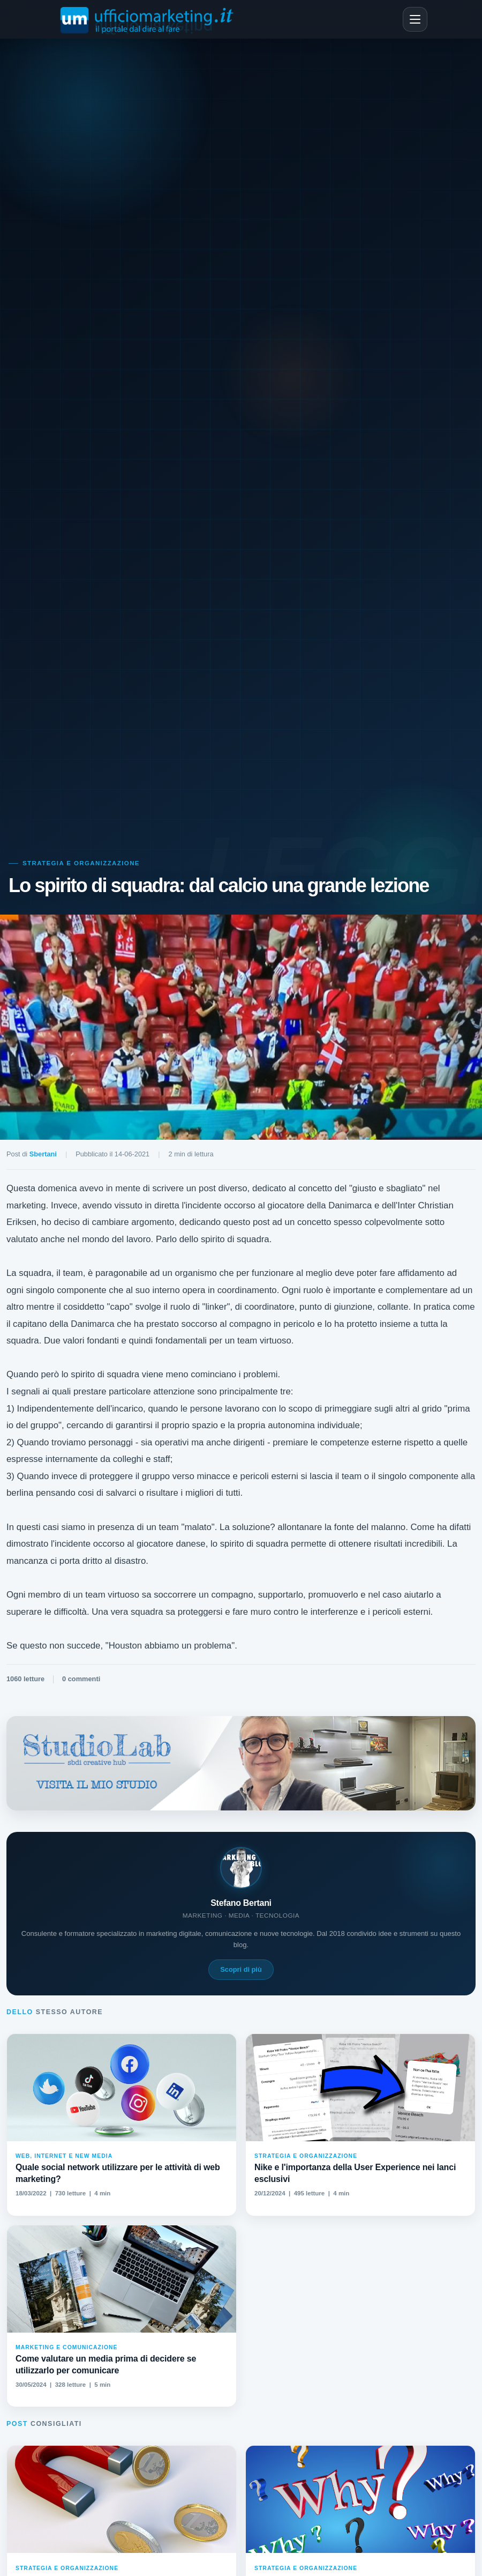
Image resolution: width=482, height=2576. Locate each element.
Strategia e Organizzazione (81, 863)
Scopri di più (241, 1969)
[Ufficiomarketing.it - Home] (149, 19)
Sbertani (43, 1154)
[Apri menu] (415, 19)
